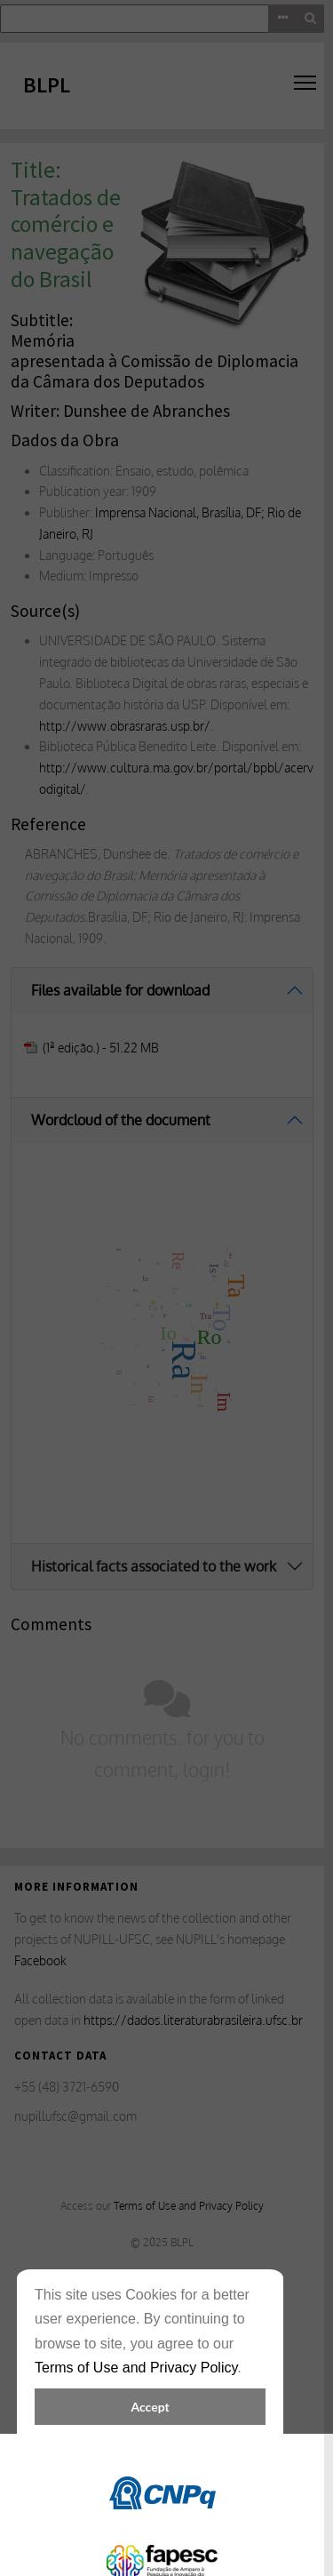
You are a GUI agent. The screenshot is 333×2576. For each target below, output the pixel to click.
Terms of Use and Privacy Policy (136, 2367)
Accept (150, 2406)
